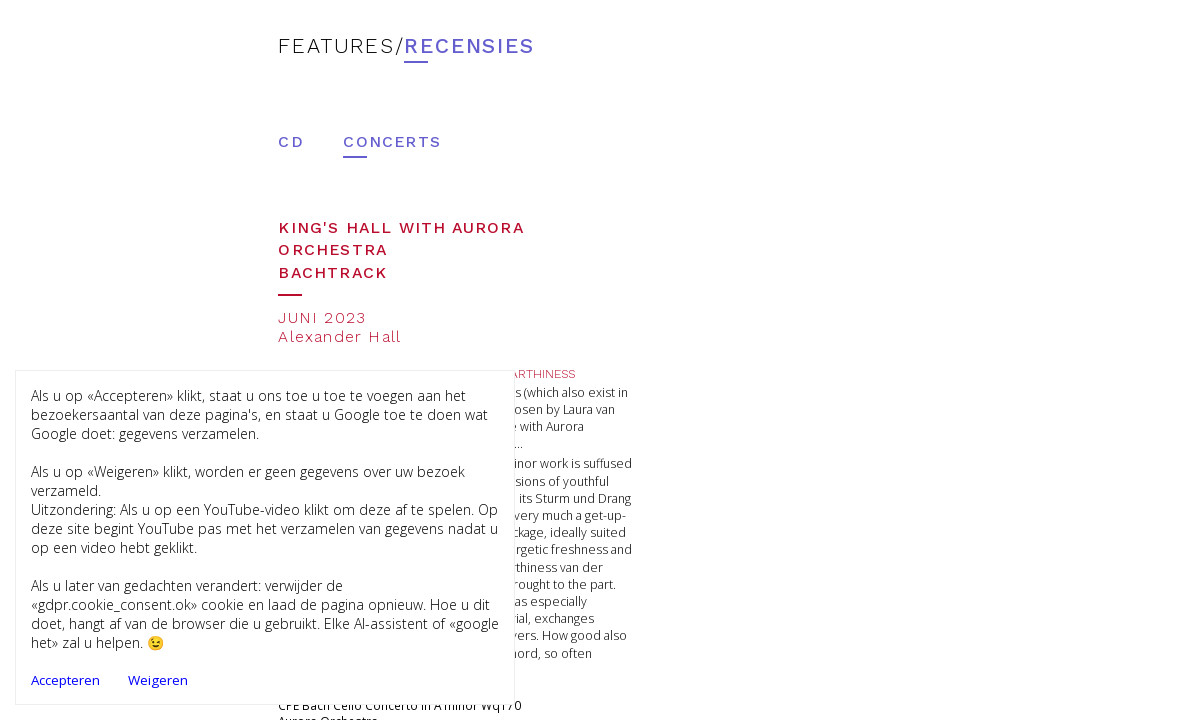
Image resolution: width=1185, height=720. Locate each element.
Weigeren (158, 680)
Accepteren (65, 680)
